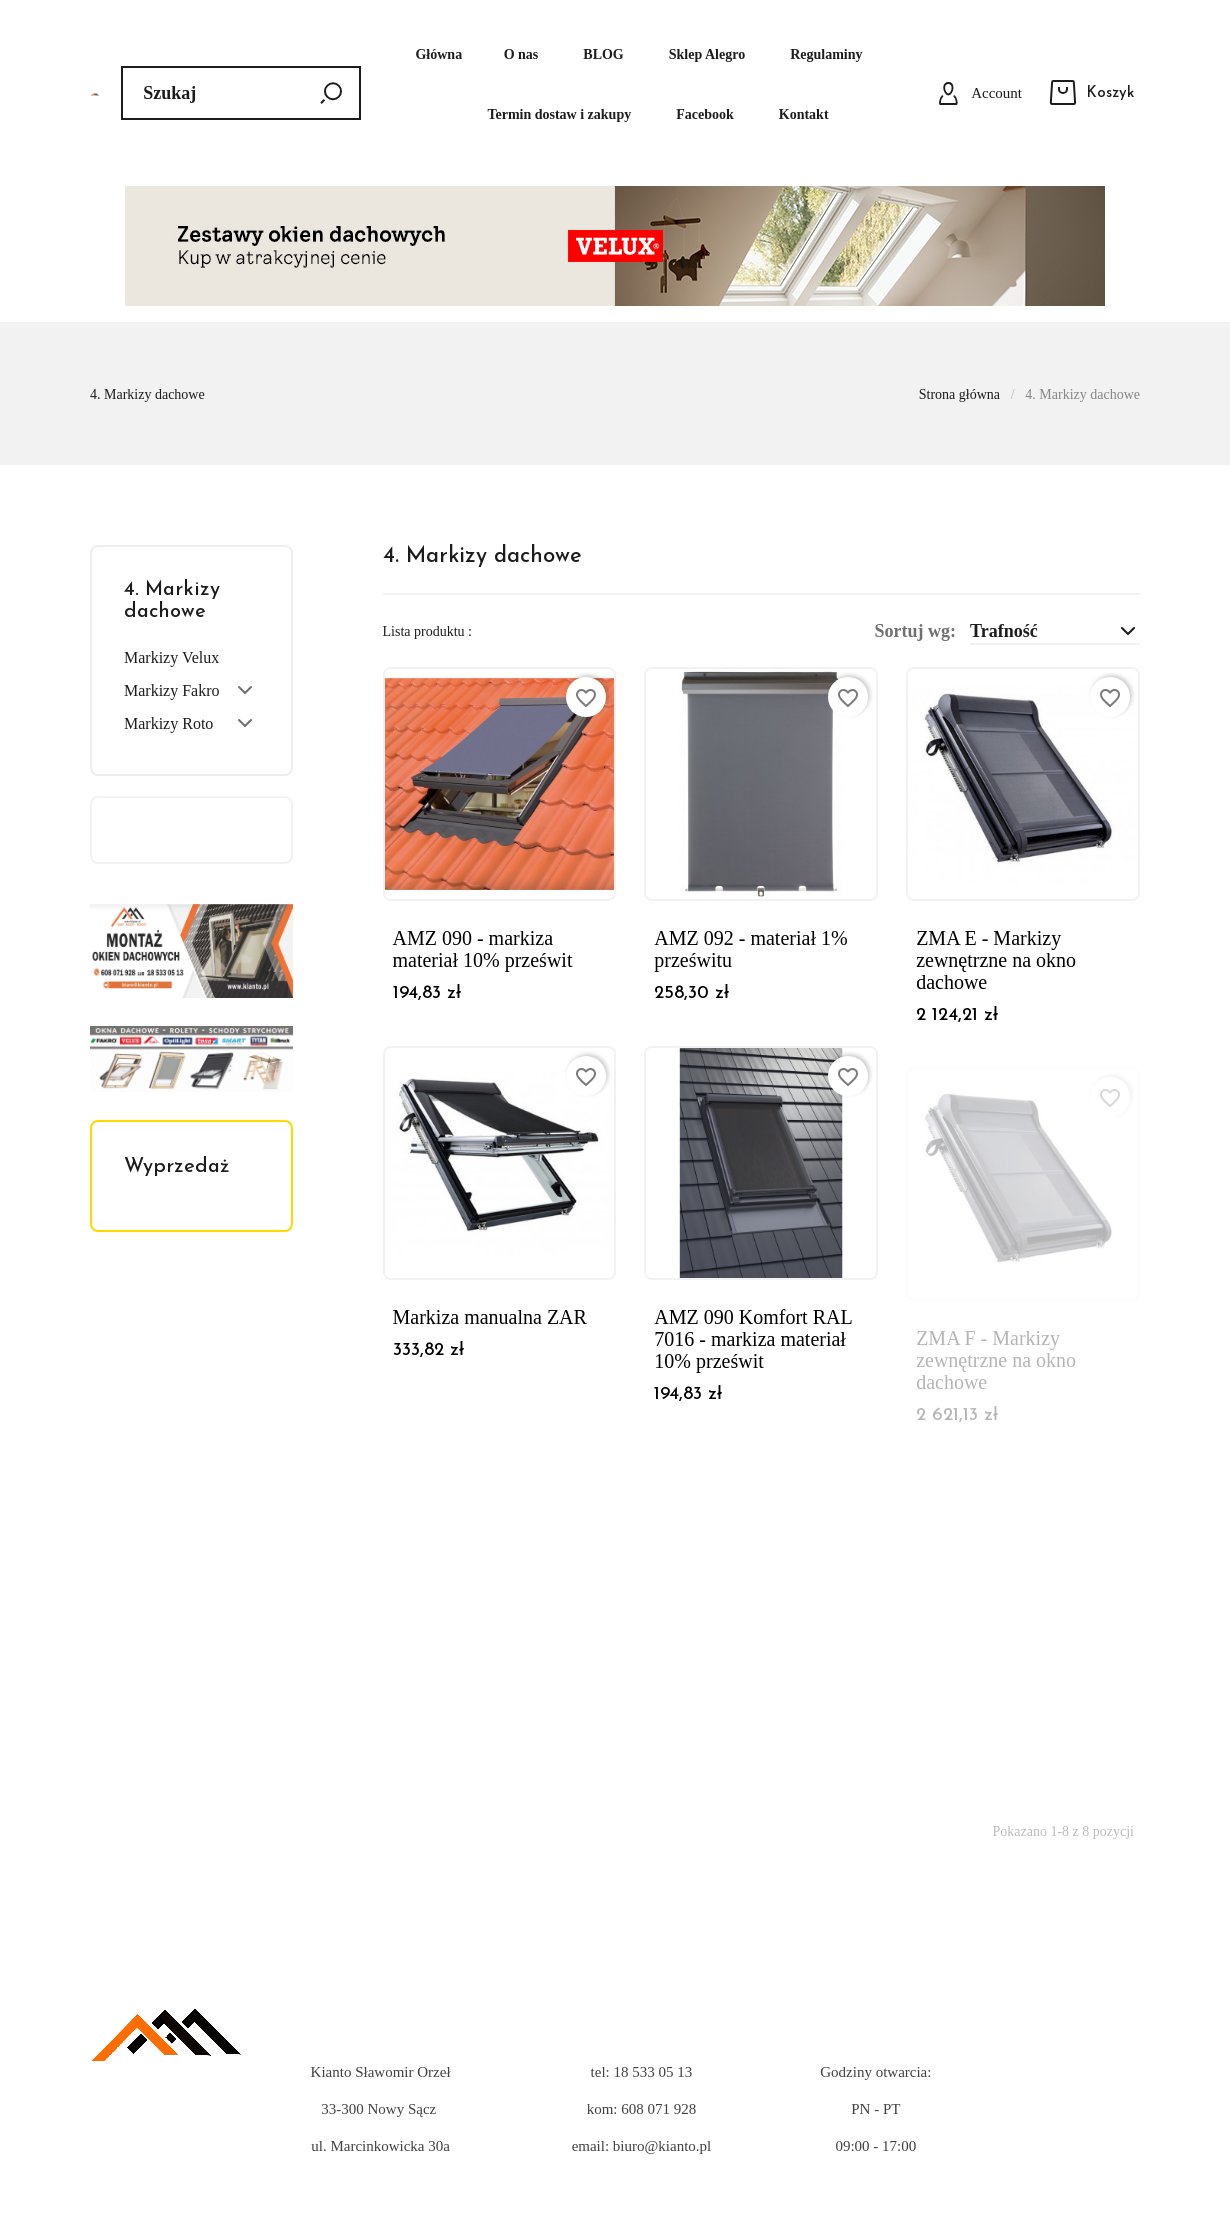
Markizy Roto (168, 723)
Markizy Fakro (172, 690)
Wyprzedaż (177, 1167)
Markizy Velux (171, 657)
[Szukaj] (241, 93)
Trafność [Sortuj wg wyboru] (1055, 631)
